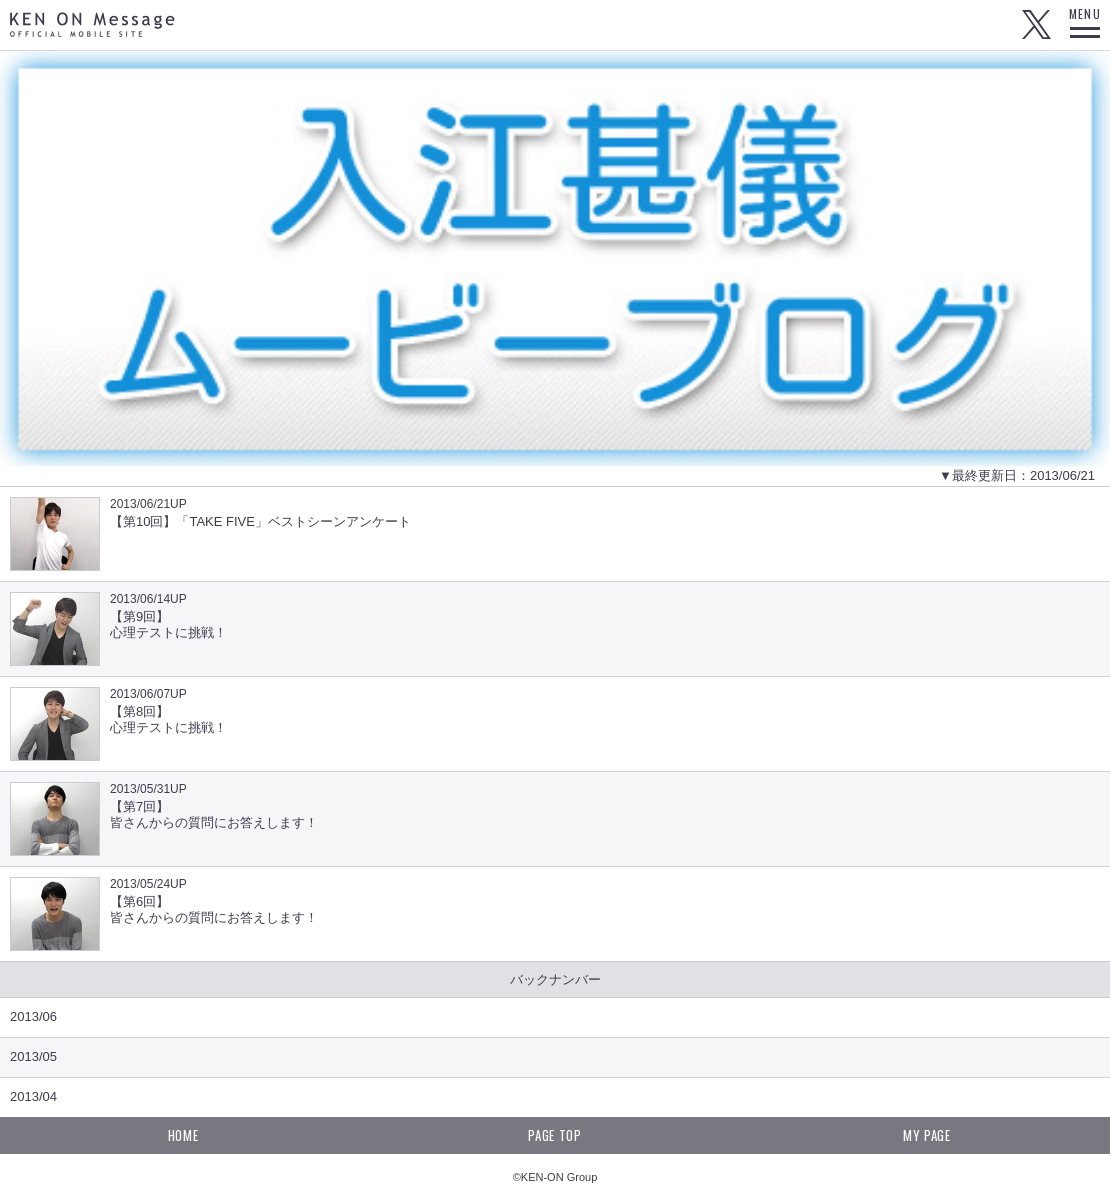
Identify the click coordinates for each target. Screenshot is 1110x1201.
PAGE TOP (554, 1135)
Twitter (1036, 25)
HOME (183, 1135)
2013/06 (33, 1016)
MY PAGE (927, 1135)
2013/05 (33, 1056)
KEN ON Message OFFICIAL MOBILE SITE (92, 24)
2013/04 (33, 1096)
